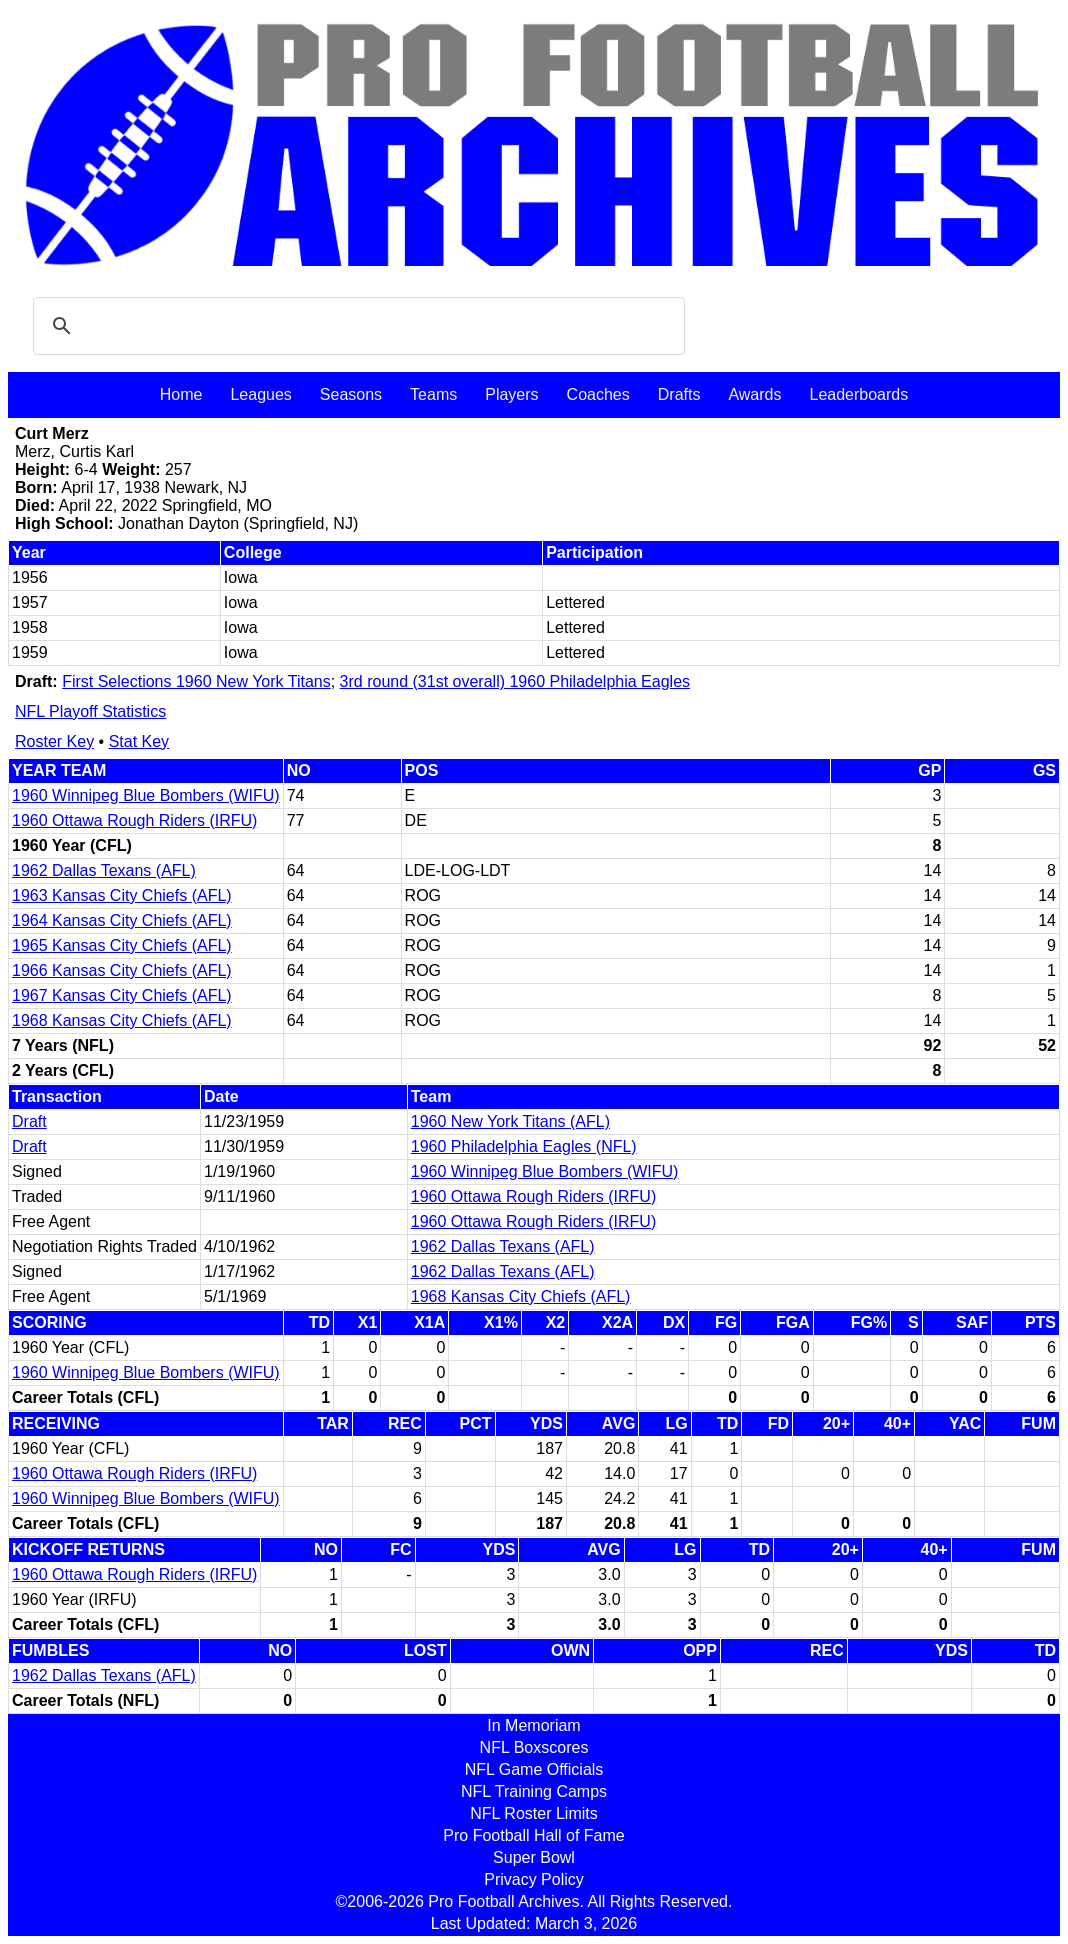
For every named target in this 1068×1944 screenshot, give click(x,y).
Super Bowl (534, 1857)
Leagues (260, 394)
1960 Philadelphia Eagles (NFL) (524, 1146)
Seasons (351, 394)
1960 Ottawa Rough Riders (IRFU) (134, 820)
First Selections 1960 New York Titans (196, 681)
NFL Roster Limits (533, 1813)
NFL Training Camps (534, 1791)
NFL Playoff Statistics (90, 711)
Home (181, 394)
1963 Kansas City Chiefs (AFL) (122, 895)
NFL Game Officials (534, 1769)
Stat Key (139, 741)
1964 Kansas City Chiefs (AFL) (122, 920)
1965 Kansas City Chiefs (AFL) (122, 945)
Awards (754, 394)
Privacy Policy (534, 1879)
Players (511, 394)
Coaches (598, 394)
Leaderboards (858, 394)
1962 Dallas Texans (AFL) (104, 870)
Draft (29, 1121)
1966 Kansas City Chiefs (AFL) (122, 970)
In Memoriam (533, 1725)
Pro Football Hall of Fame (533, 1835)
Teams (433, 394)
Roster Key (54, 741)
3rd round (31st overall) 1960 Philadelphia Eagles (515, 681)
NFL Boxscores (534, 1747)
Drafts (679, 394)
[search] (356, 326)
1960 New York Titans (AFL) (510, 1121)
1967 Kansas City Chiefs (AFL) (122, 995)
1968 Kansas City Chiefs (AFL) (122, 1020)
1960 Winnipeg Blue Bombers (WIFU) (146, 795)
